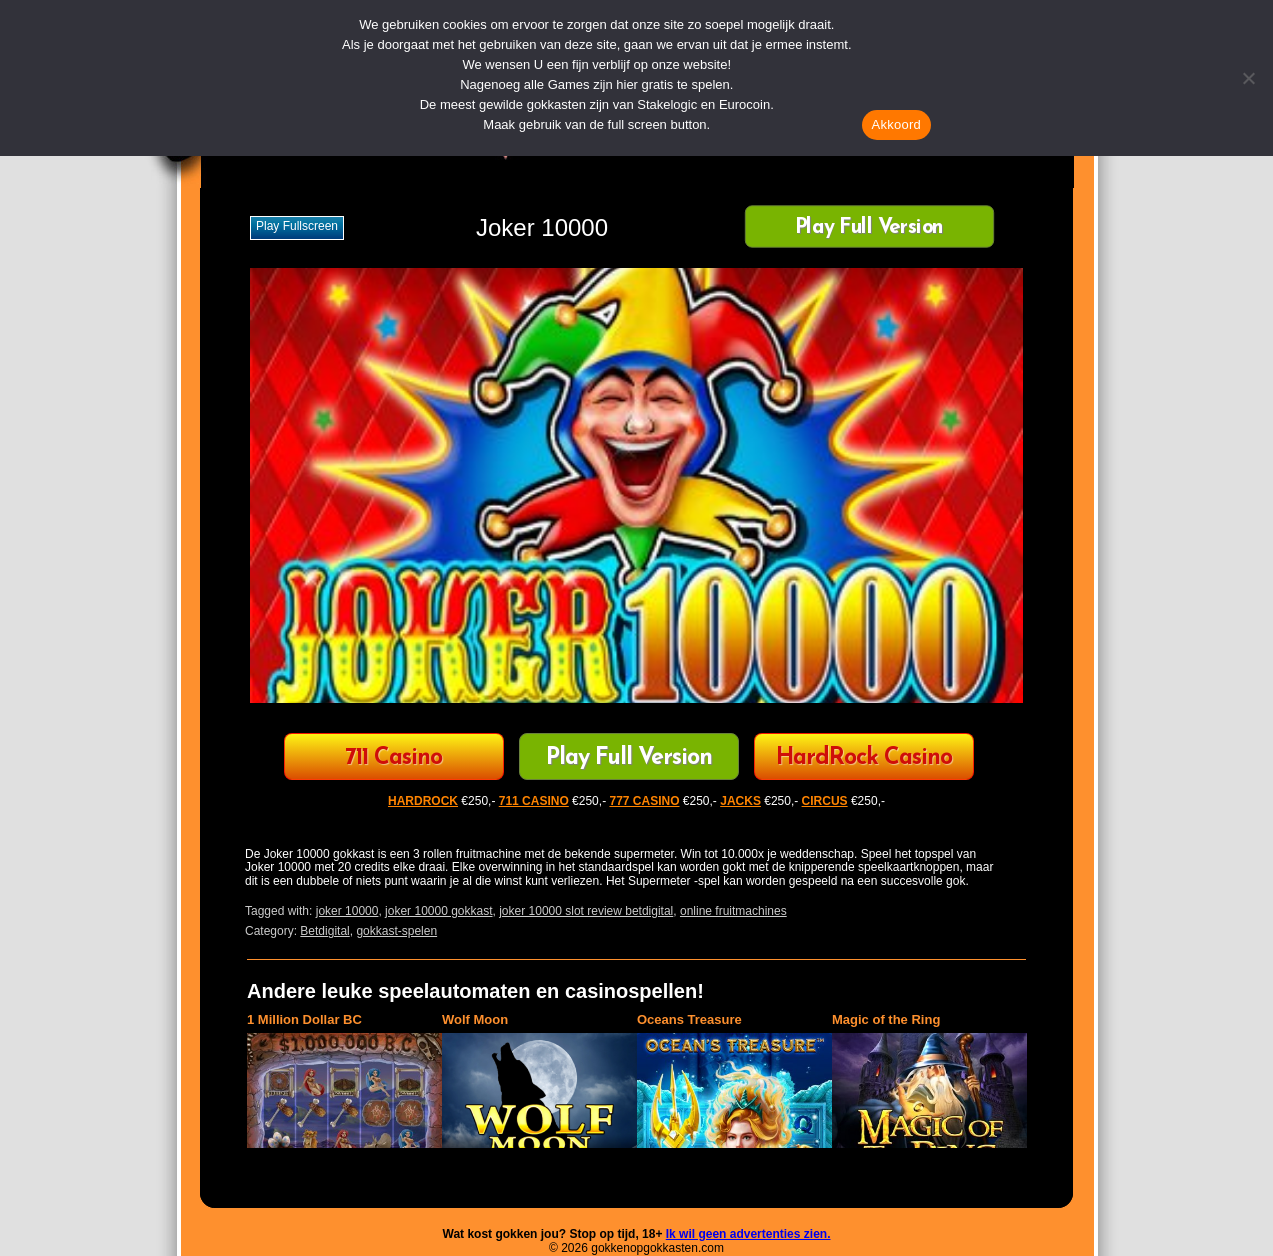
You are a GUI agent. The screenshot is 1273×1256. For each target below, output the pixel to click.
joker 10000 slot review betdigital (586, 911)
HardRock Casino (864, 758)
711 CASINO (534, 801)
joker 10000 (347, 911)
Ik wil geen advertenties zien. (748, 1234)
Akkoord (896, 124)
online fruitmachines (733, 911)
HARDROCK (423, 801)
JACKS (740, 801)
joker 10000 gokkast (438, 911)
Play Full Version (869, 228)
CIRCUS (825, 801)
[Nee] (1248, 78)
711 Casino (393, 758)
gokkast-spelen (396, 931)
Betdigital (324, 931)
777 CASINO (644, 801)
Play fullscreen (297, 226)
